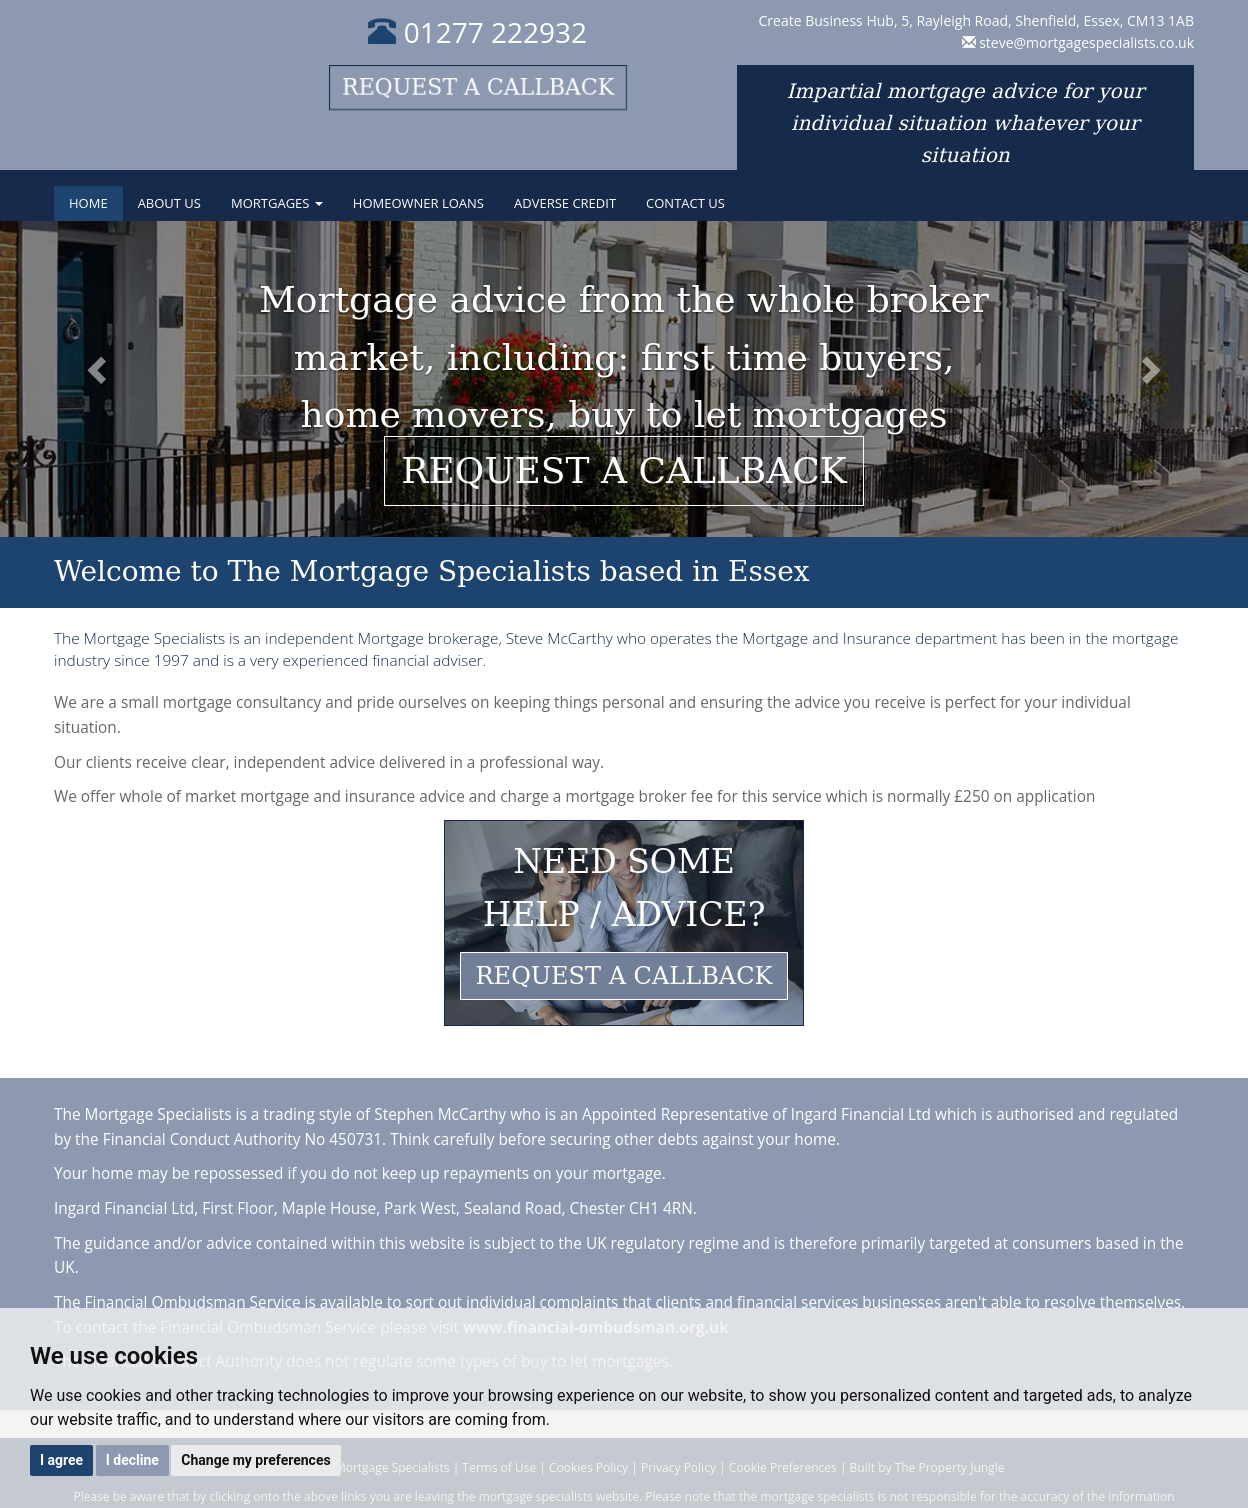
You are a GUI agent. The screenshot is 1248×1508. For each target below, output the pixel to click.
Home (88, 203)
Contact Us (685, 203)
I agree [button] (61, 1460)
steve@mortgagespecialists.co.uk (1086, 42)
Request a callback (478, 87)
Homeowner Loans (418, 203)
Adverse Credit (565, 203)
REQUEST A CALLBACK (624, 976)
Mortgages (277, 203)
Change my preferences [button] (255, 1460)
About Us (169, 203)
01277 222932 (477, 32)
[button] (93, 379)
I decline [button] (132, 1460)
